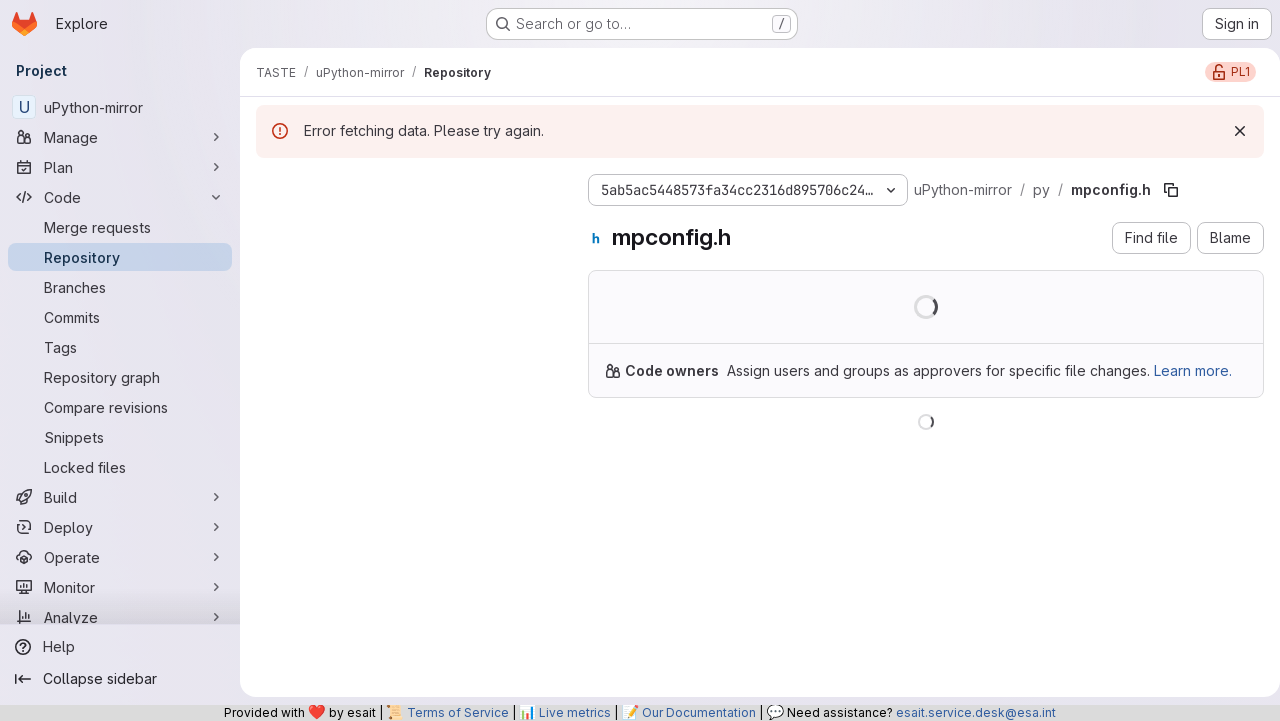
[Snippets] (120, 437)
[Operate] (120, 557)
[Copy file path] (1171, 190)
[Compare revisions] (120, 407)
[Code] (120, 197)
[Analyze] (120, 617)
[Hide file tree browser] (272, 186)
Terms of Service (458, 712)
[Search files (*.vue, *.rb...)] (406, 226)
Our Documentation (699, 712)
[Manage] (120, 137)
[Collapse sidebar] (120, 679)
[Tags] (120, 347)
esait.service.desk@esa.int (976, 712)
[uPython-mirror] (120, 107)
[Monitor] (120, 587)
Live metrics (575, 712)
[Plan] (120, 167)
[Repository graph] (120, 377)
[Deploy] (120, 527)
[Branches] (120, 287)
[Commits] (120, 317)
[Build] (120, 497)
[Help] (120, 647)
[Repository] (120, 257)
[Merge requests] (120, 227)
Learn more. (1079, 391)
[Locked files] (120, 467)
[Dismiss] (1232, 131)
